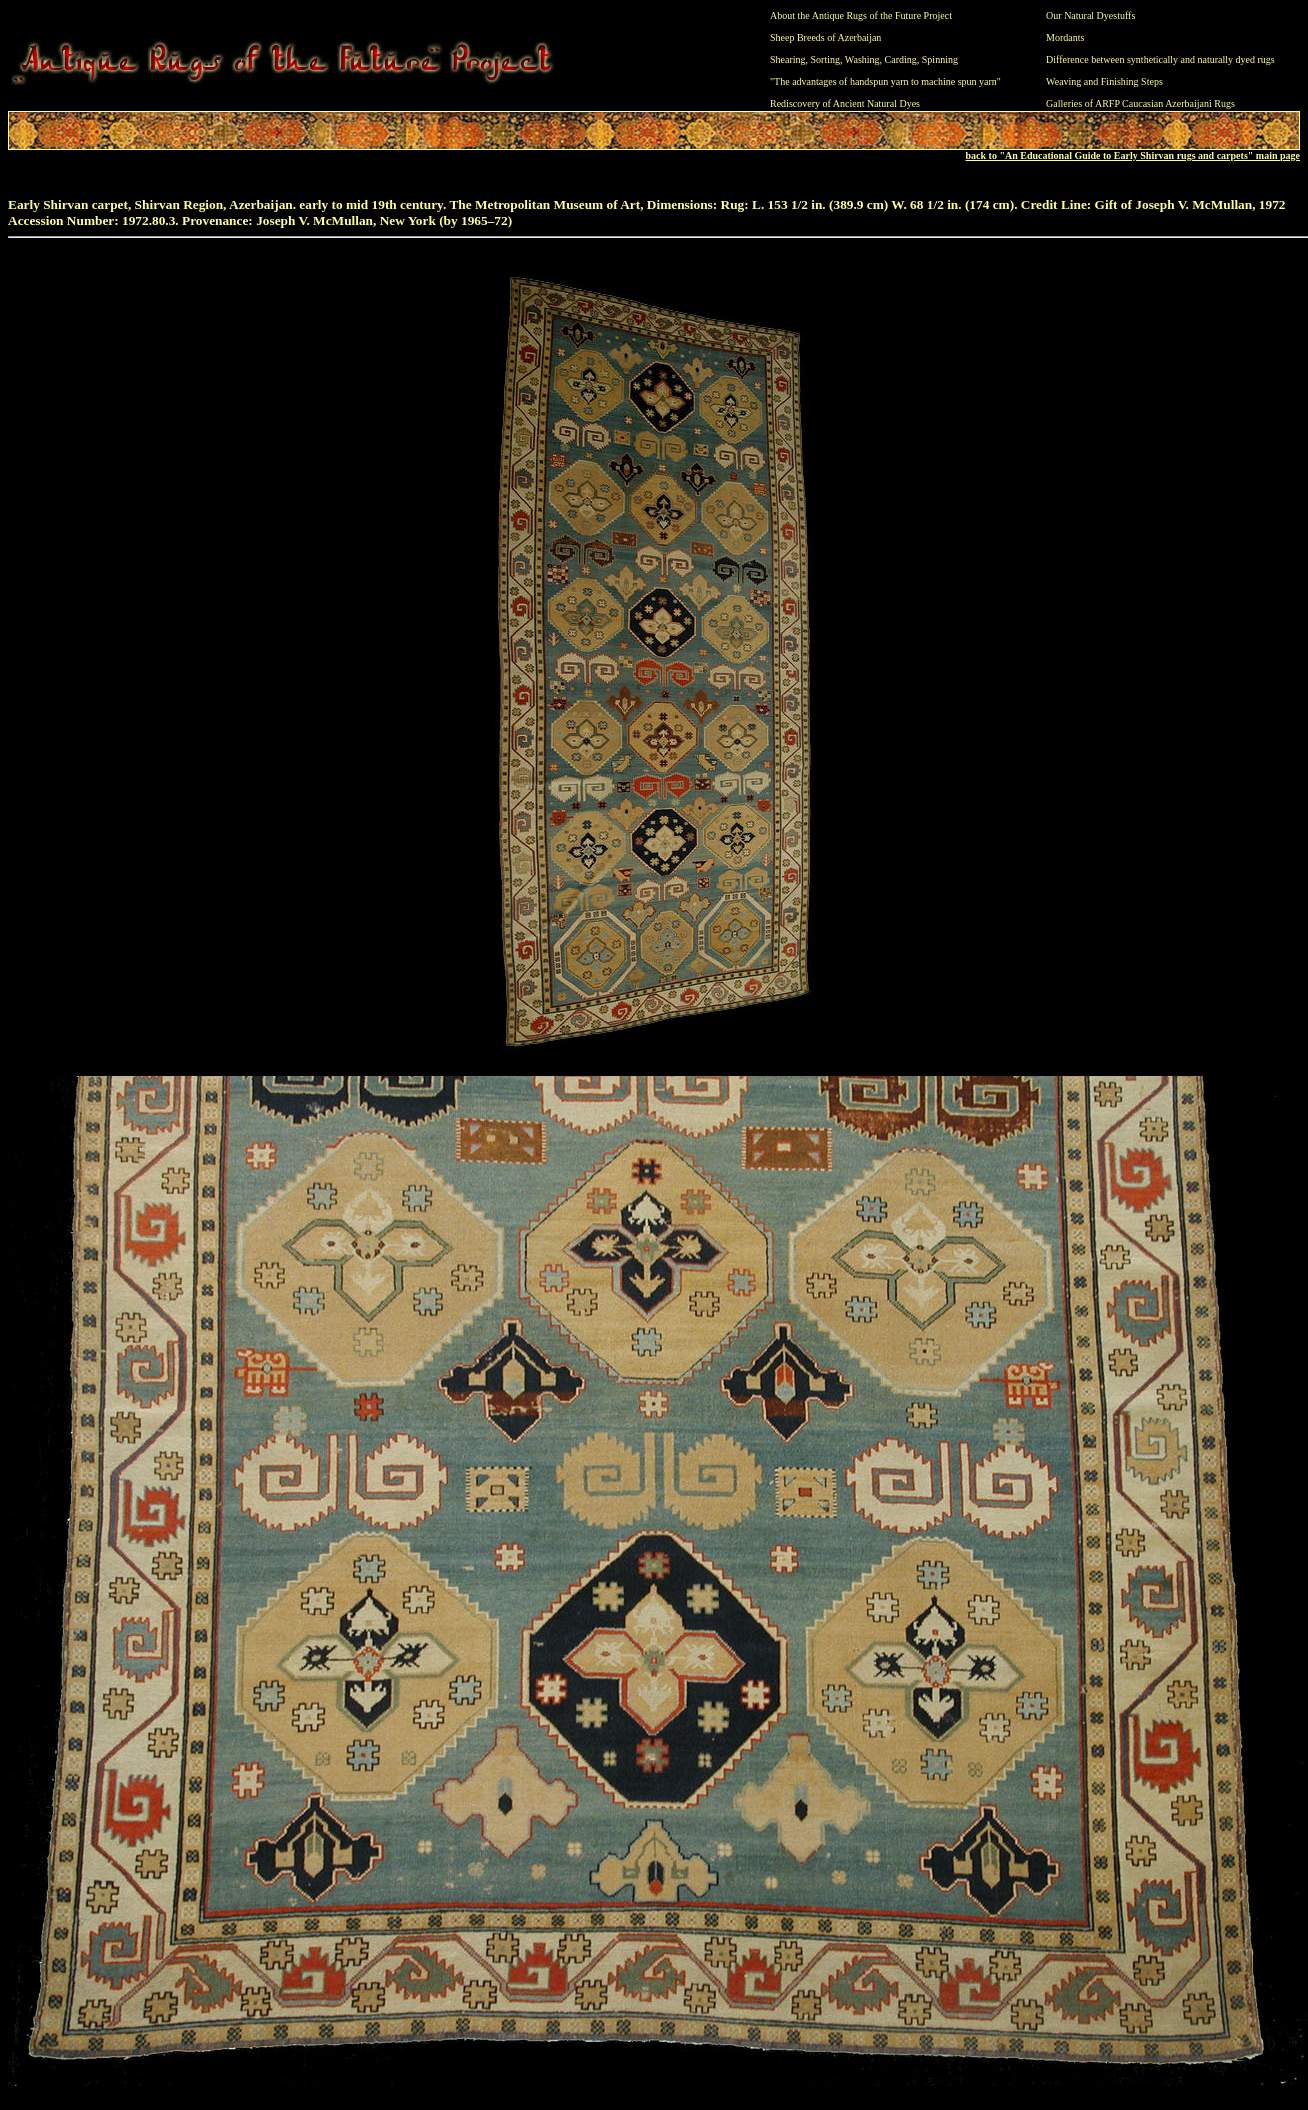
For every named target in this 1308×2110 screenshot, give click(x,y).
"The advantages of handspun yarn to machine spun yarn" (885, 81)
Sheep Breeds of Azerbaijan (825, 37)
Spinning (940, 59)
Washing (862, 59)
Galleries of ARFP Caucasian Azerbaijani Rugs (1140, 103)
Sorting (825, 59)
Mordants (1065, 37)
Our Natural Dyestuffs (1090, 15)
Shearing (788, 59)
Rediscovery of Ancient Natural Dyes (845, 103)
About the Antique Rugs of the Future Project (861, 15)
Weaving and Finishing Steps (1104, 81)
